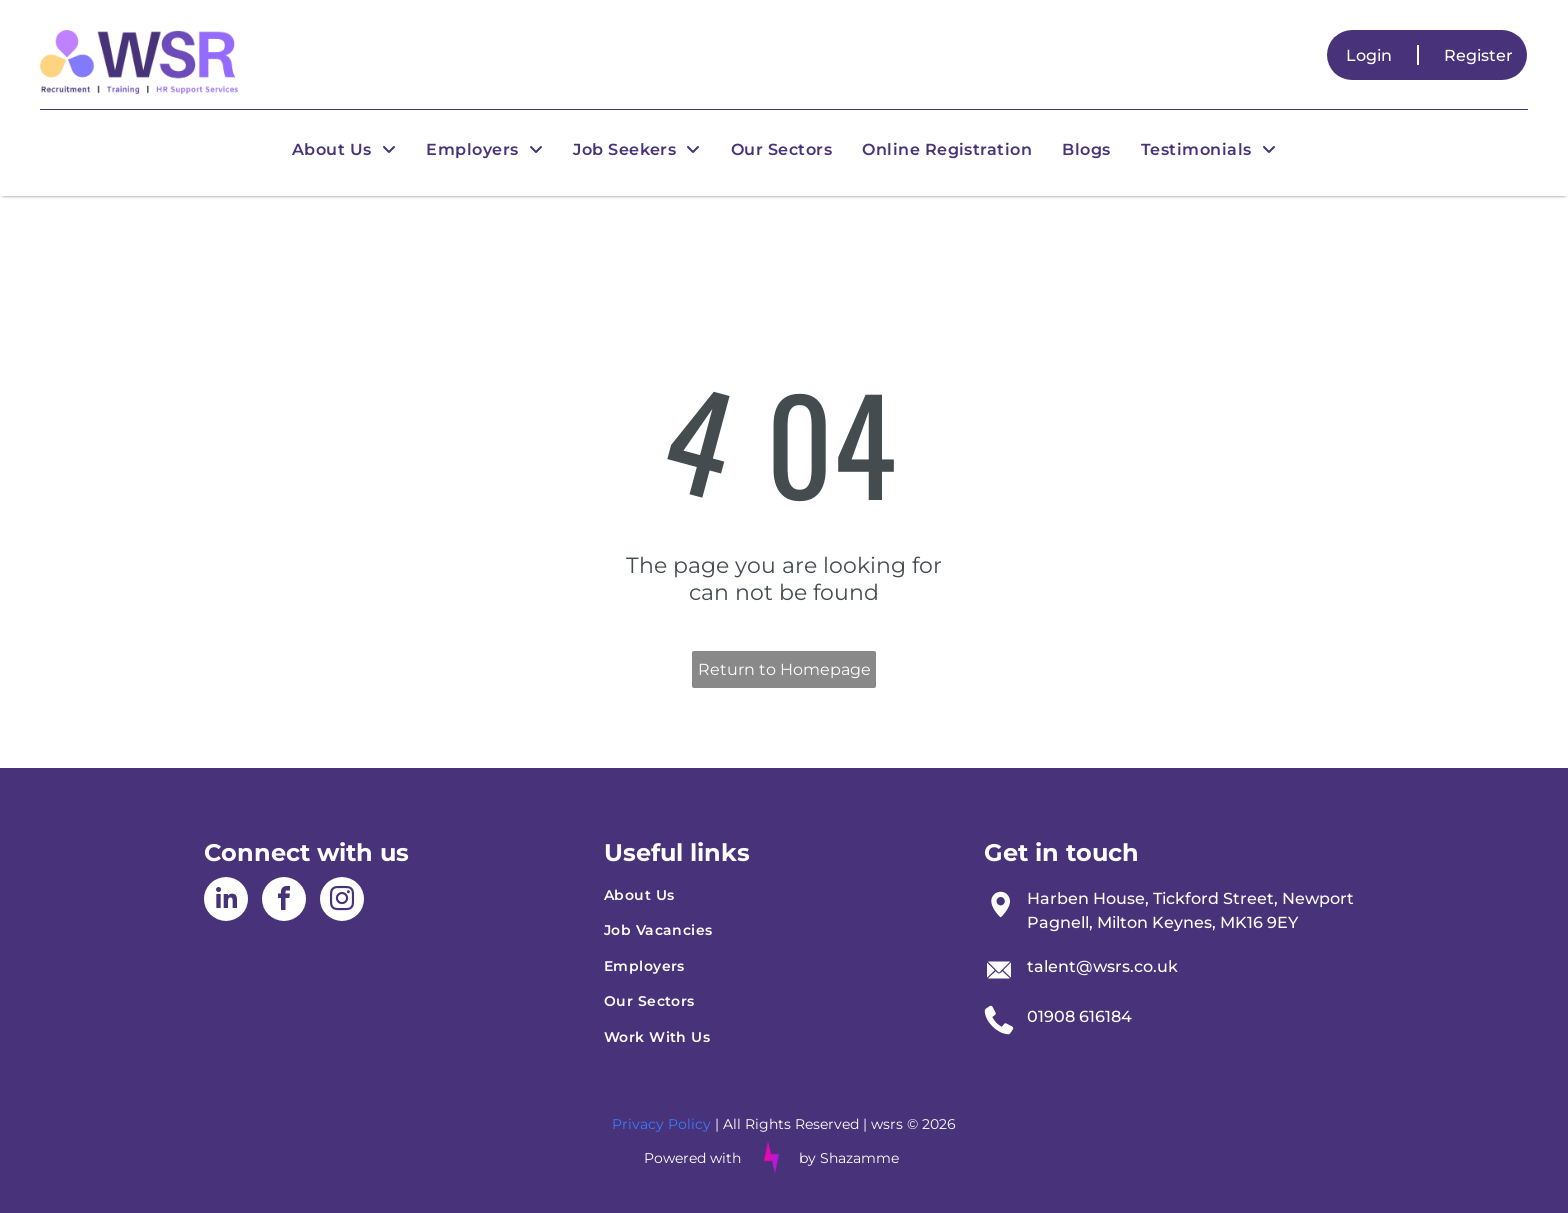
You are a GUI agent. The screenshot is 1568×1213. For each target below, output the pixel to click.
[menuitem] (344, 149)
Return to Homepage (784, 669)
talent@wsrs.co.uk (1102, 966)
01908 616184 (1079, 1016)
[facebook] (284, 901)
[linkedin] (226, 901)
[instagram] (342, 901)
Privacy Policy (661, 1124)
